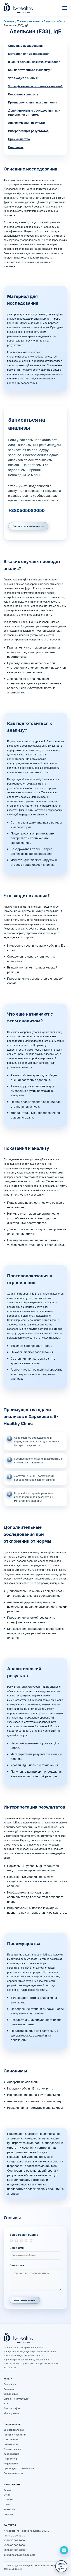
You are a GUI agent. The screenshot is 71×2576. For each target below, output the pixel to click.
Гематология (11, 2439)
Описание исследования (26, 45)
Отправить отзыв (25, 2300)
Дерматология (12, 2449)
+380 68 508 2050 (14, 2550)
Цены (7, 2494)
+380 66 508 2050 (14, 2545)
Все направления (14, 2429)
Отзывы (8, 2499)
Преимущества (19, 139)
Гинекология (11, 2444)
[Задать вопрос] (64, 2550)
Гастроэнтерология (15, 2434)
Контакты (9, 2509)
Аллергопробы (53, 21)
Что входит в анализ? (23, 78)
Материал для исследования (28, 54)
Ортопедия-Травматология (19, 2468)
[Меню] (64, 8)
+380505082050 (26, 510)
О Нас (7, 2504)
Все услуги (10, 2384)
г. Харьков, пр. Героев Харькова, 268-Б (26, 2530)
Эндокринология (13, 2473)
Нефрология (11, 2463)
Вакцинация (11, 2393)
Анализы (34, 21)
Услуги (21, 21)
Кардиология (11, 2453)
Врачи (7, 2490)
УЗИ (6, 2403)
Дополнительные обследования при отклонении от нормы (34, 112)
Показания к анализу (23, 94)
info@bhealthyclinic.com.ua (19, 2554)
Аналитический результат (26, 122)
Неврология (11, 2458)
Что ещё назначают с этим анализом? (35, 86)
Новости (8, 2514)
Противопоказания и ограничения (32, 102)
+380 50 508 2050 (14, 2540)
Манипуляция (12, 2413)
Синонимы (15, 147)
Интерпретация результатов (28, 131)
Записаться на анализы (28, 526)
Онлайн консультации (16, 2398)
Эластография (12, 2408)
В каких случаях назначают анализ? (34, 62)
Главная (9, 21)
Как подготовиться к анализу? (30, 70)
